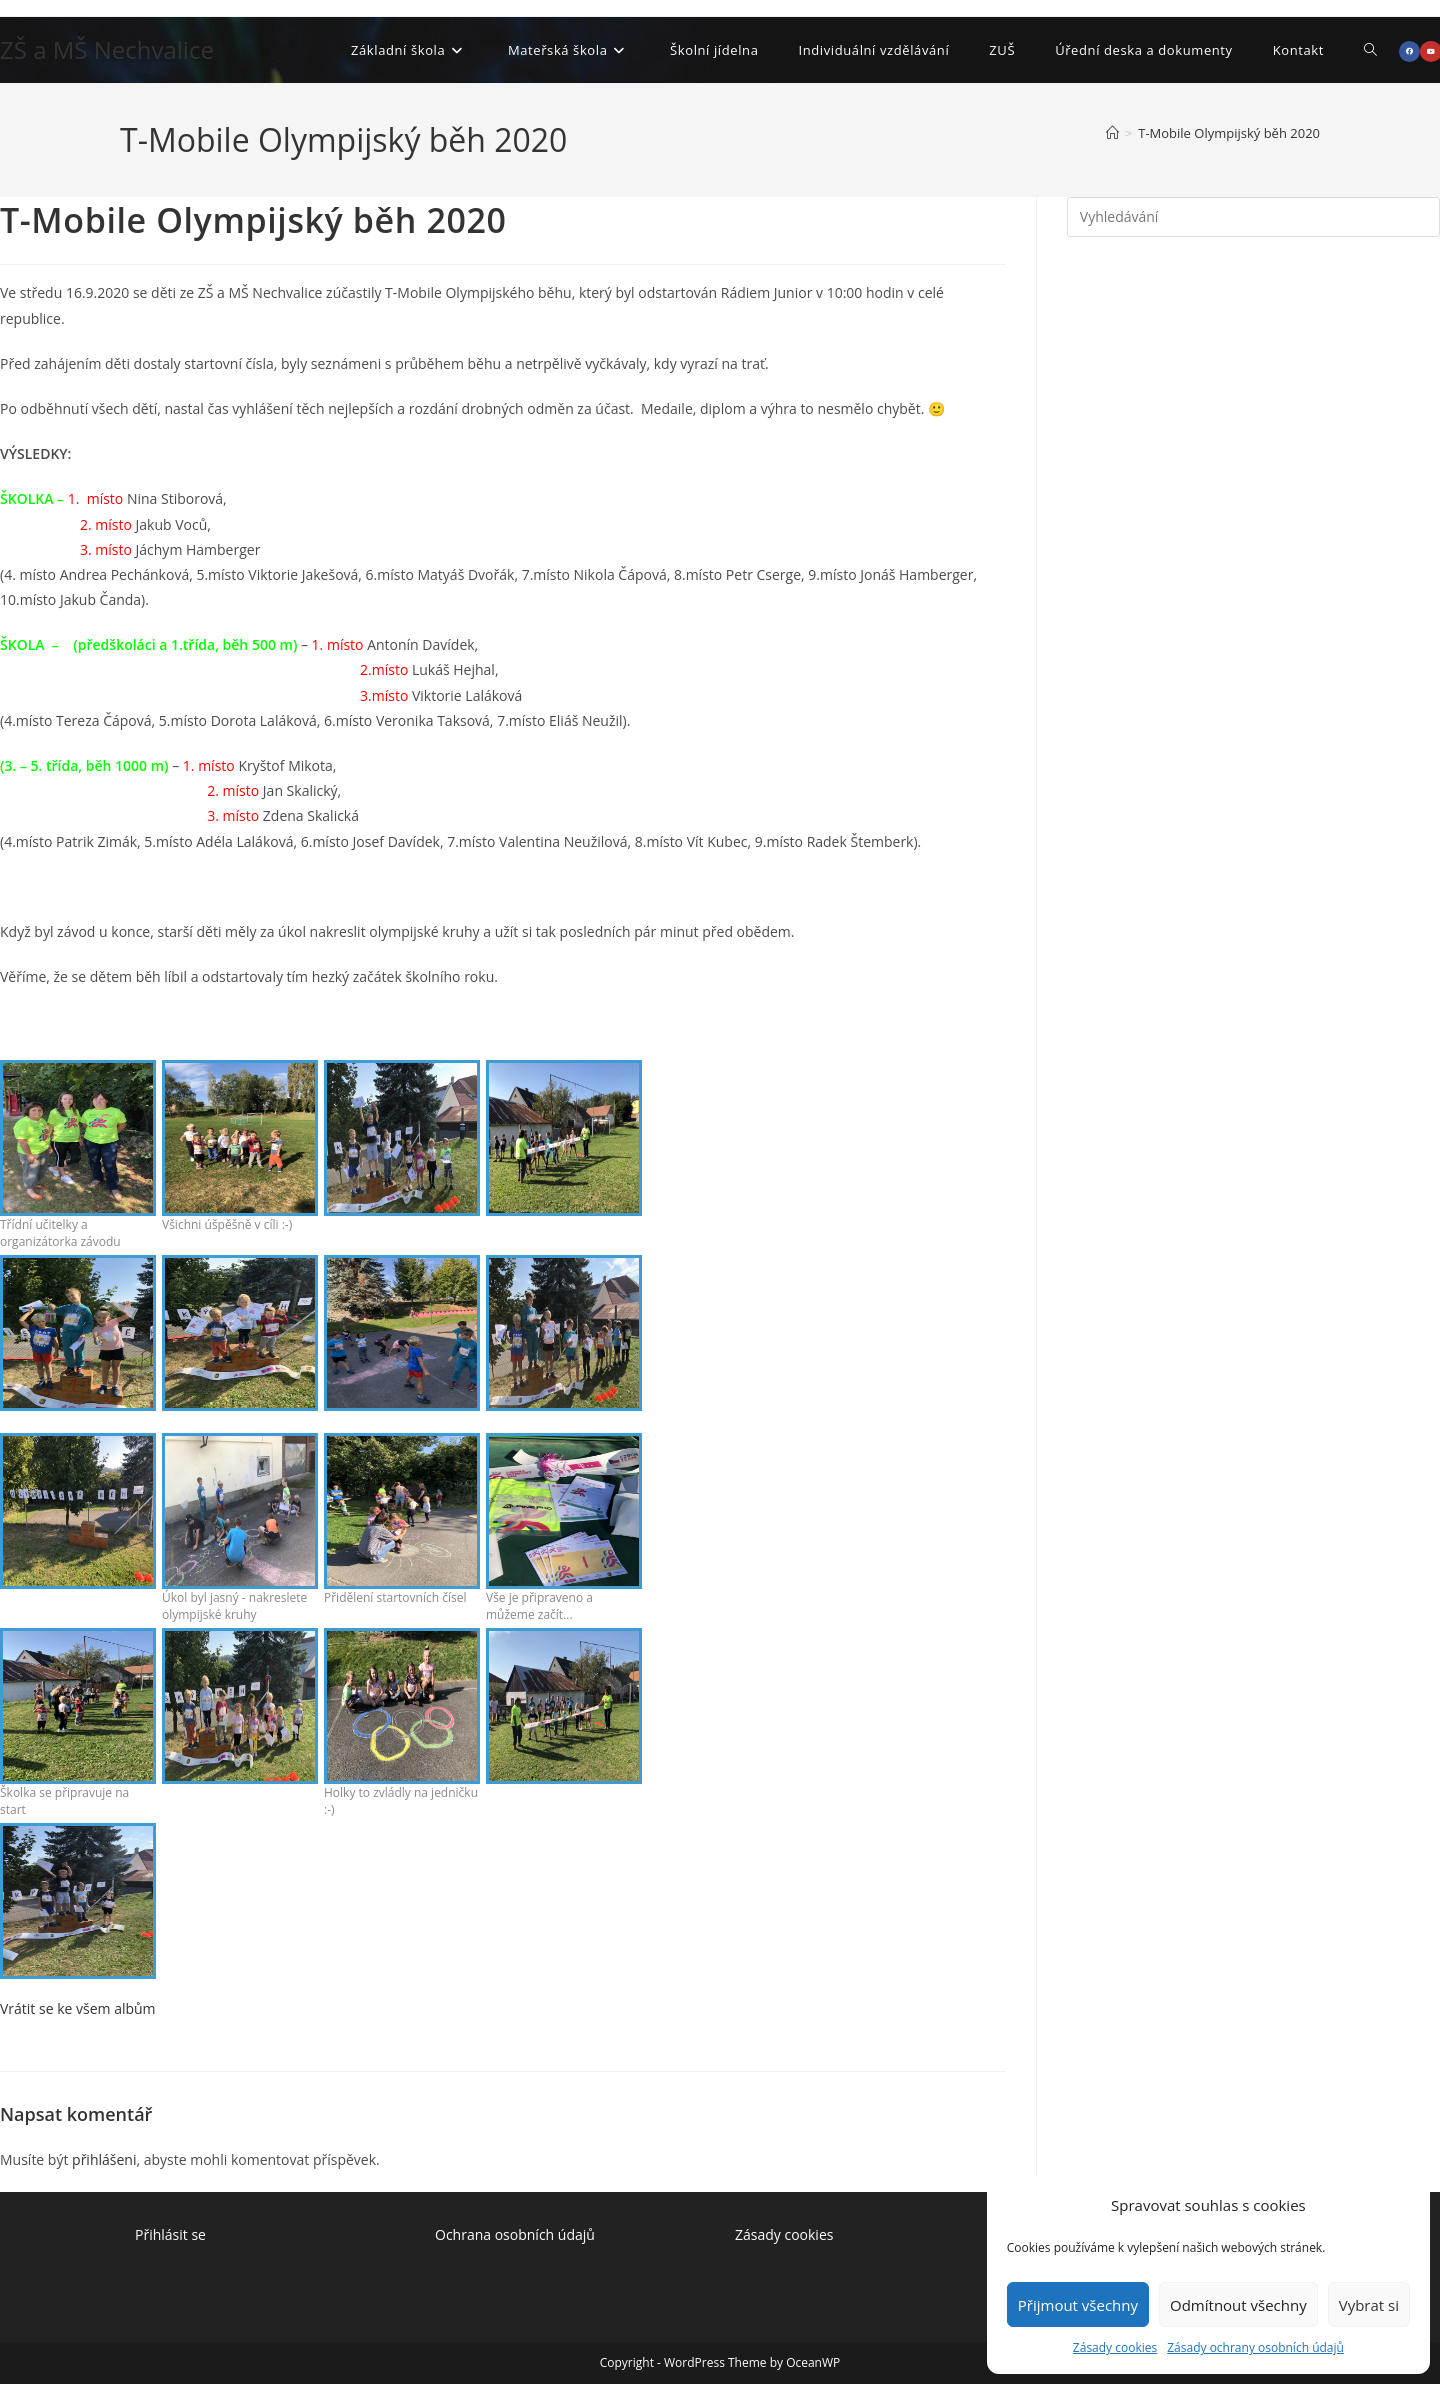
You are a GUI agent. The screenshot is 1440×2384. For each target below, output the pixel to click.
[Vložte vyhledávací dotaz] (1253, 217)
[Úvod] (1112, 133)
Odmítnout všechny (1238, 2305)
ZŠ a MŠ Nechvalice (107, 49)
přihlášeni (104, 2159)
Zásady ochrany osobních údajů (1255, 2347)
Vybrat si (1369, 2305)
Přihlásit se (170, 2234)
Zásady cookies (1115, 2347)
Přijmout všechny (1078, 2305)
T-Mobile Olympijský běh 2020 (1229, 133)
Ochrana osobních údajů (517, 2234)
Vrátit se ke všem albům (78, 2008)
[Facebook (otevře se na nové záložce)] (1409, 51)
